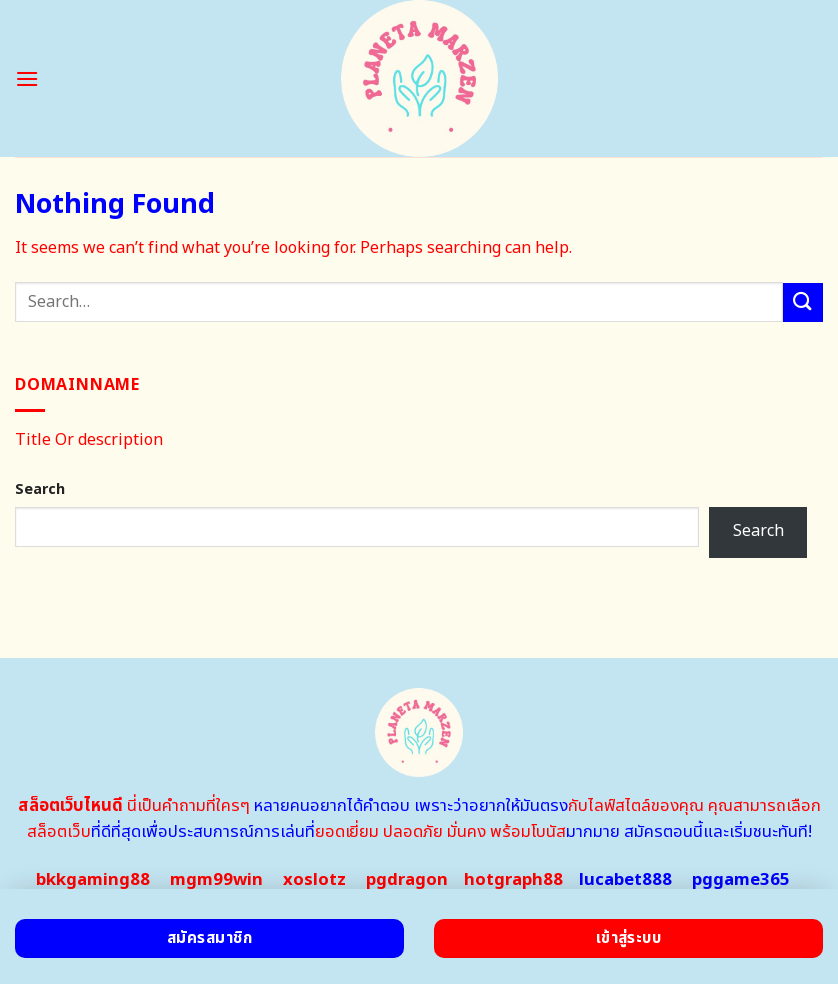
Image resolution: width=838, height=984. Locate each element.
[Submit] (803, 302)
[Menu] (27, 78)
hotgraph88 (513, 880)
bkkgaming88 (93, 880)
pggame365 (741, 880)
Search (40, 489)
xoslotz (314, 880)
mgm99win (216, 880)
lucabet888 (625, 880)
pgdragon (407, 880)
